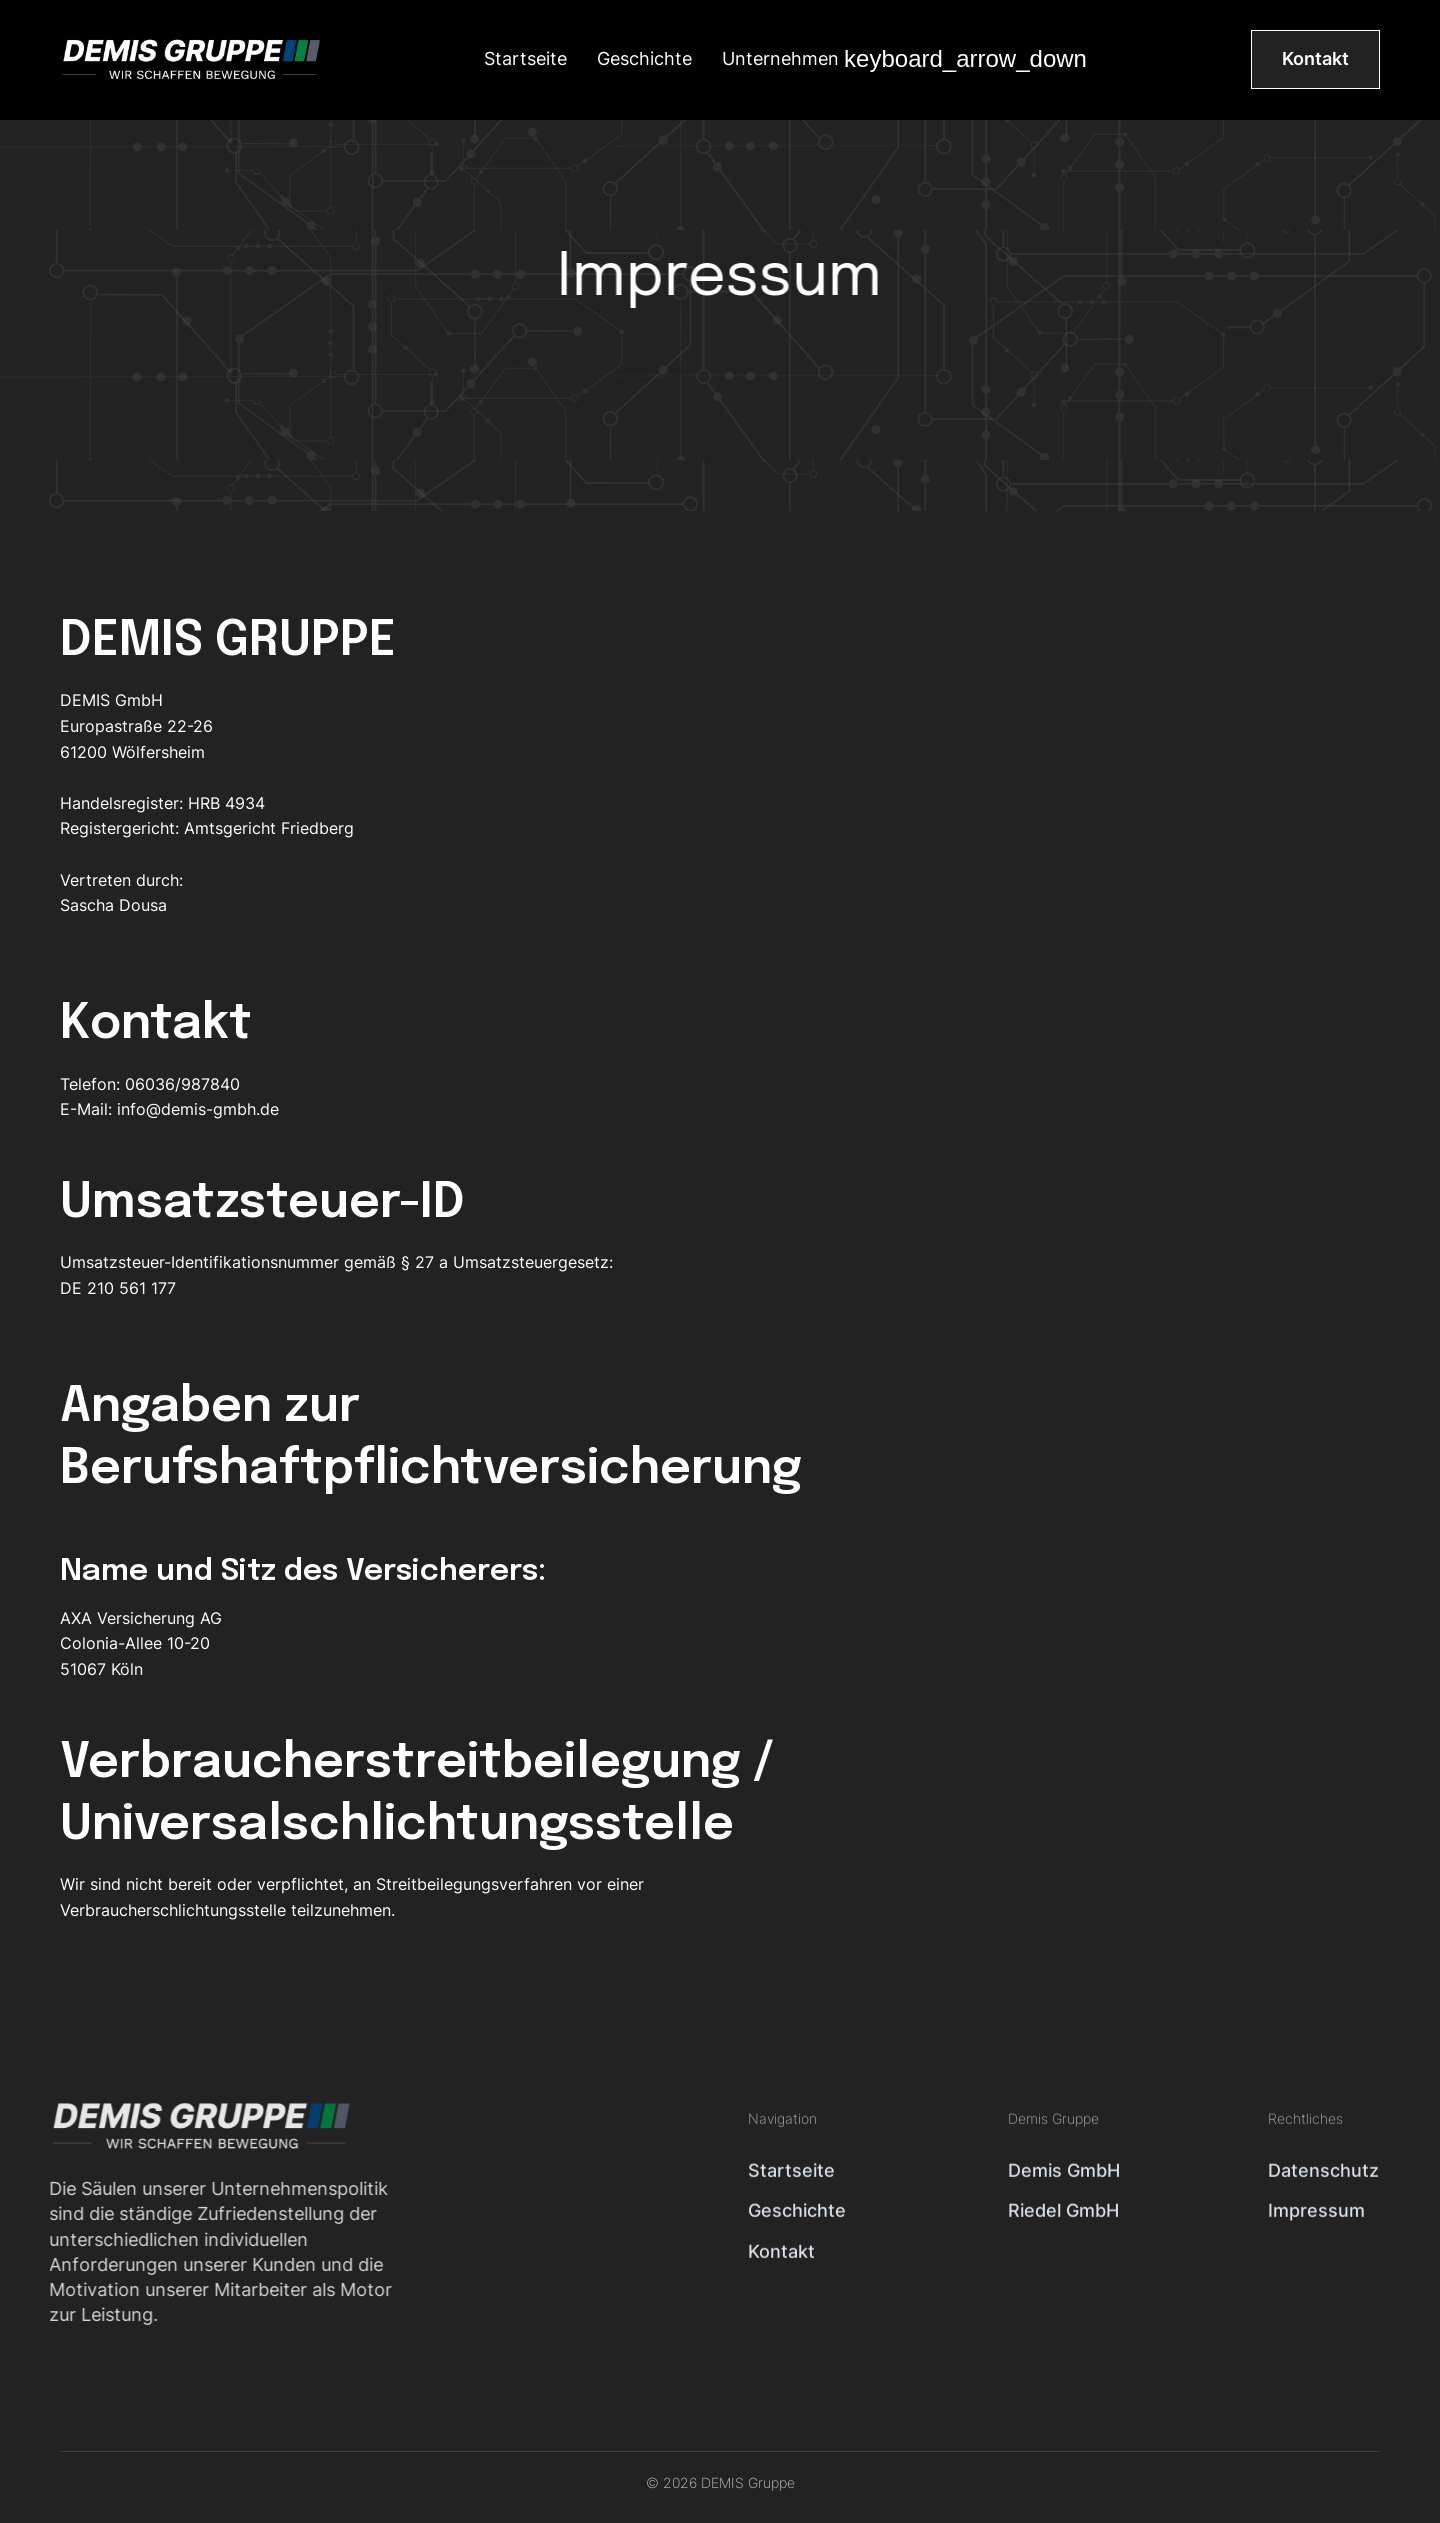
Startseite (525, 58)
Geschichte (644, 58)
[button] (904, 59)
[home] (190, 59)
